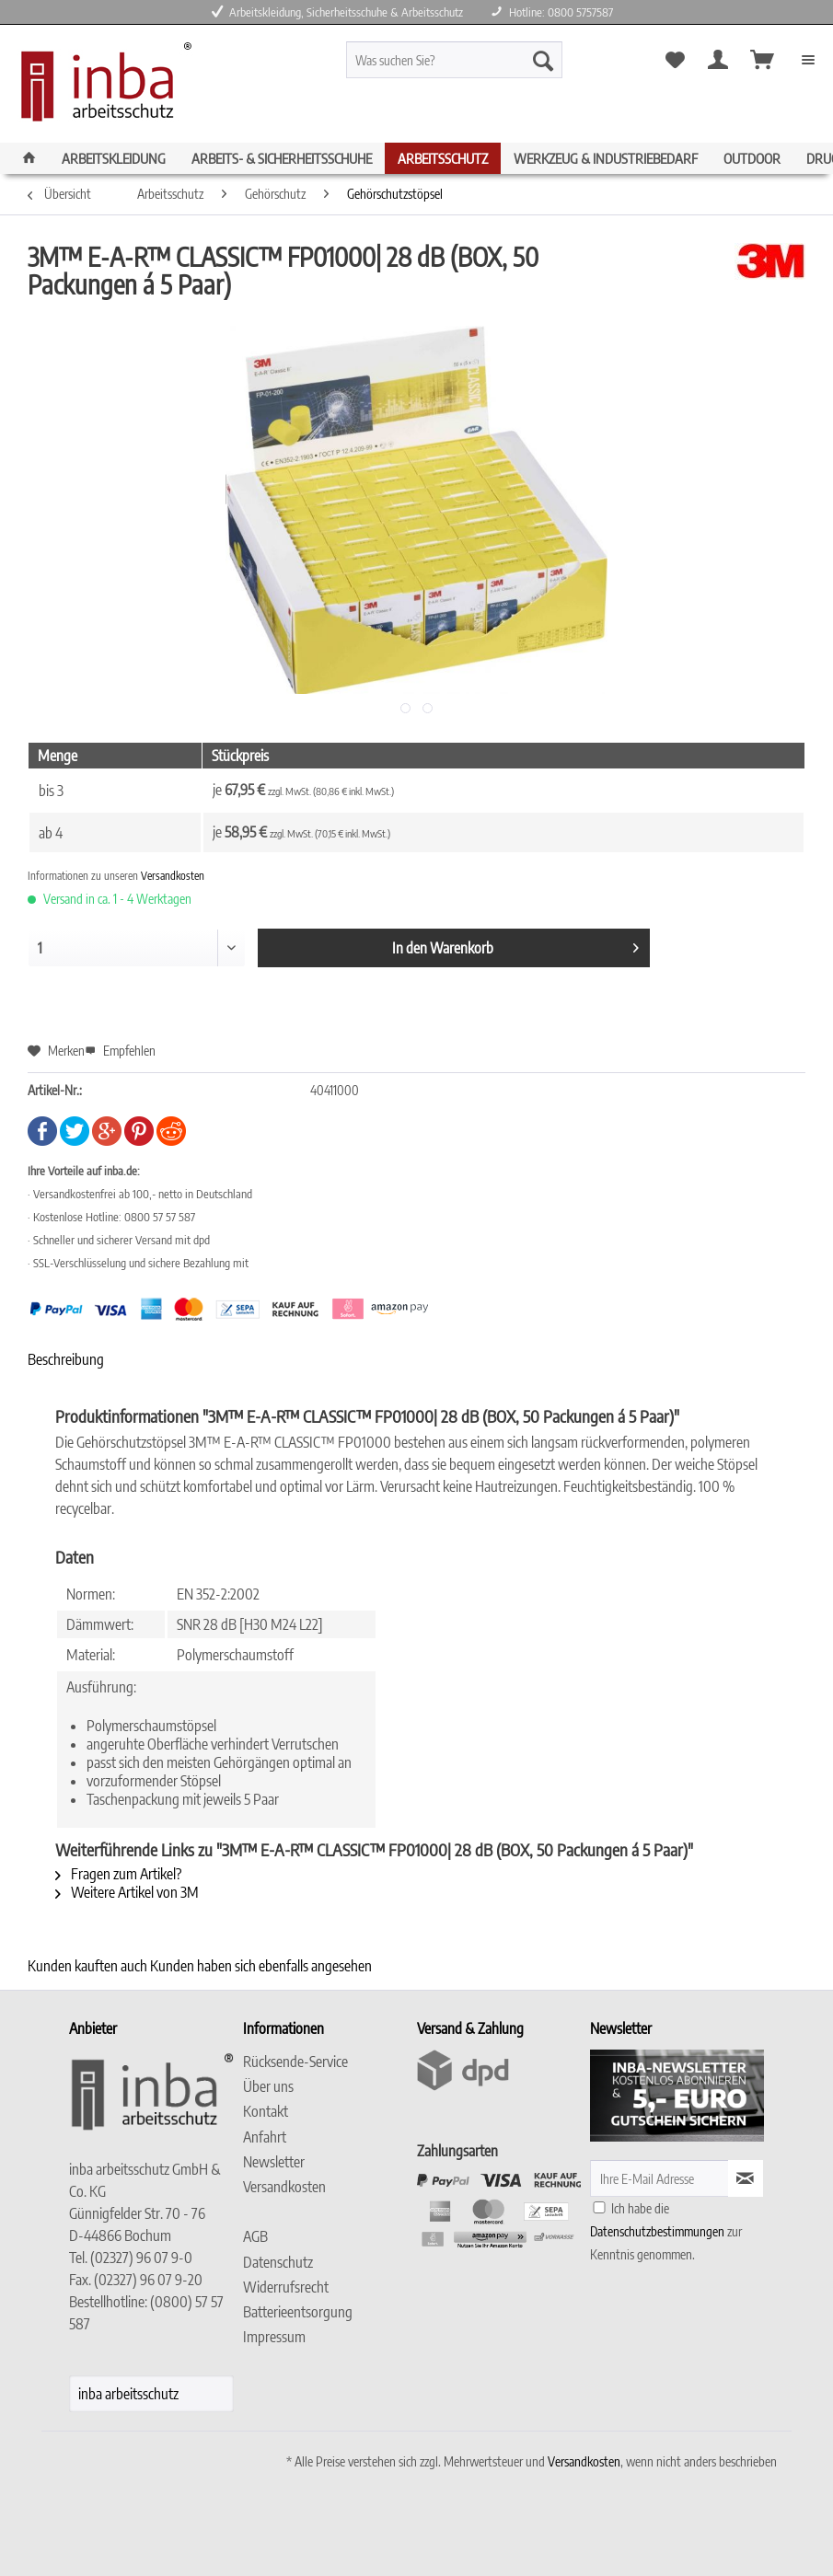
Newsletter (274, 2162)
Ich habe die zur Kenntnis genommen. (666, 2231)
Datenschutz (278, 2262)
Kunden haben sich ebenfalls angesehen (261, 1966)
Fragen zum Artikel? (118, 1874)
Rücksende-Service (295, 2061)
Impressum (274, 2337)
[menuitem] (481, 67)
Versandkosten (172, 876)
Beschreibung (66, 1359)
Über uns (268, 2086)
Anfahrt (264, 2137)
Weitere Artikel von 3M (127, 1892)
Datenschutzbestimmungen (657, 2231)
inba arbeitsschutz (128, 2394)
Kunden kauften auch (87, 1966)
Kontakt (265, 2111)
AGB (255, 2236)
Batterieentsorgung (298, 2312)
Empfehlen (120, 1050)
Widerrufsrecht (286, 2287)
